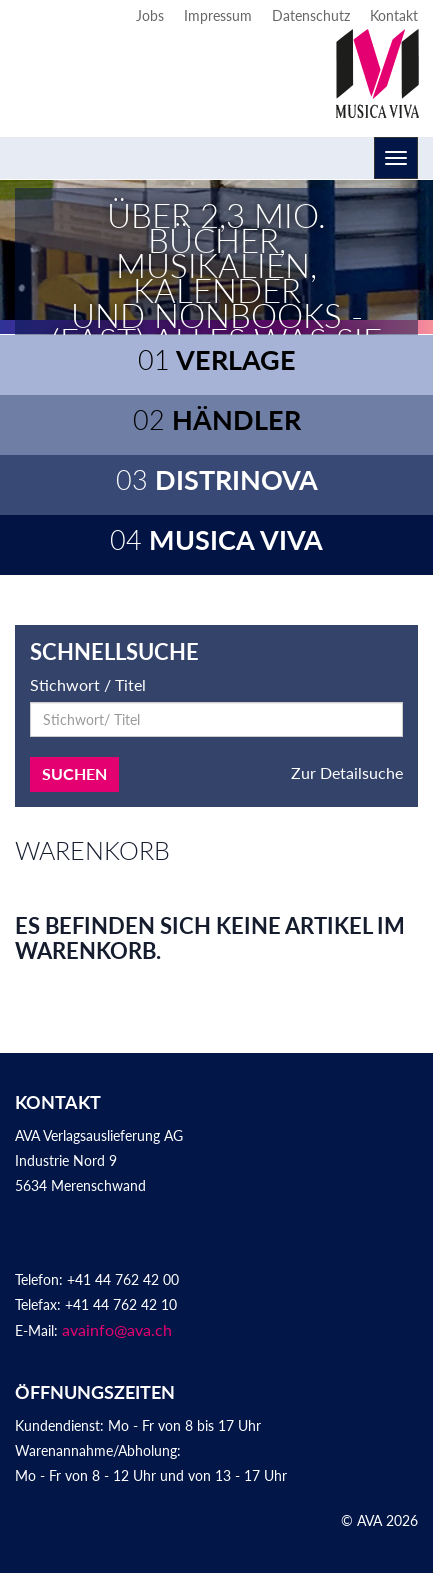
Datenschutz (311, 15)
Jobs (150, 15)
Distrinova (217, 479)
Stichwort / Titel (88, 684)
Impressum (218, 15)
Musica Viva (216, 539)
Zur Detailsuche (347, 772)
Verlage (217, 359)
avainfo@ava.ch (117, 1329)
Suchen (74, 773)
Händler (217, 419)
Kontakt (394, 15)
